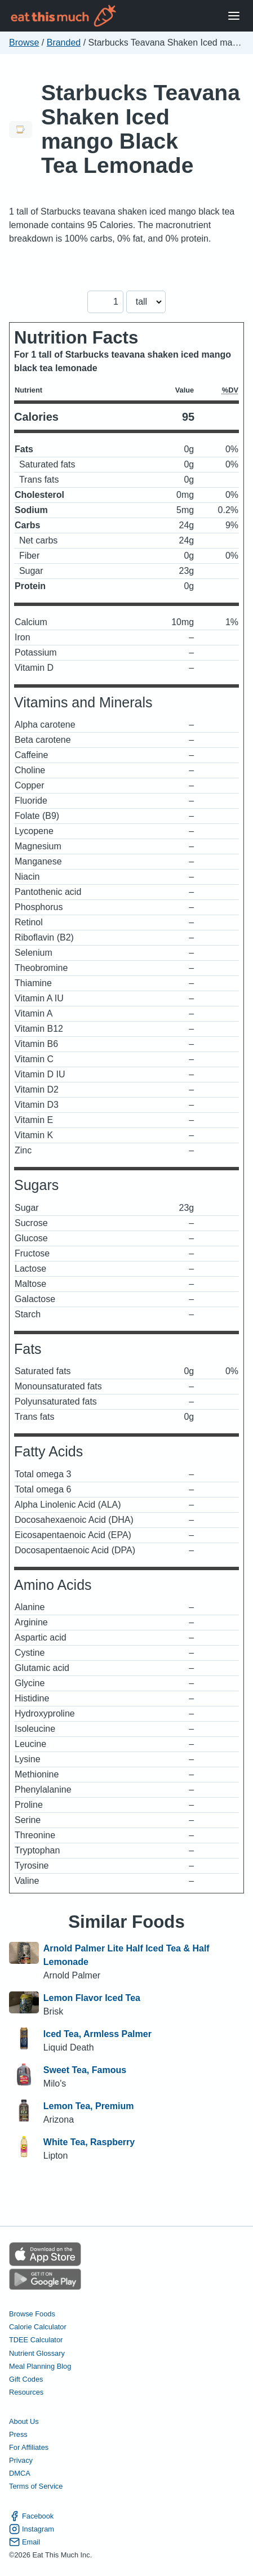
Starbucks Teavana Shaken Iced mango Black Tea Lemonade (140, 129)
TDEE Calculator (36, 2340)
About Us (24, 2421)
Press (18, 2434)
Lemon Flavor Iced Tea (91, 1998)
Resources (26, 2392)
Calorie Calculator (37, 2327)
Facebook (31, 2516)
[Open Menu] (234, 16)
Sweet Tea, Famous (84, 2070)
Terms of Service (36, 2486)
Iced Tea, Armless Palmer (97, 2034)
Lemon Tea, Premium (88, 2106)
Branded (64, 42)
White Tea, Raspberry (89, 2142)
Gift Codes (26, 2379)
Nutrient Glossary (37, 2353)
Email (24, 2542)
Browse (24, 42)
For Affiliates (28, 2447)
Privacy (21, 2460)
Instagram (31, 2529)
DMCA (19, 2473)
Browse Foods (32, 2314)
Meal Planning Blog (40, 2366)
